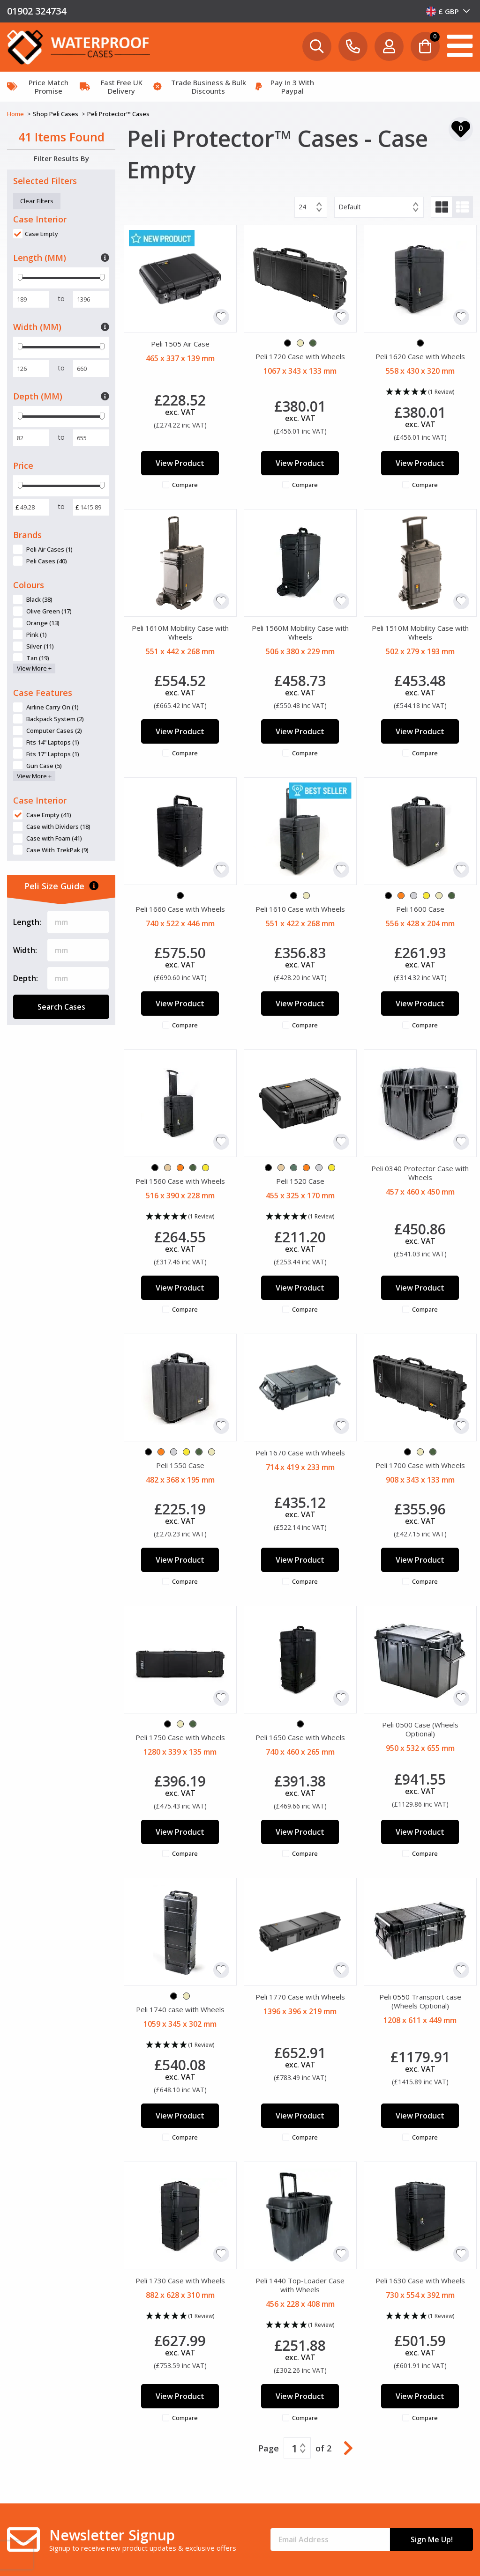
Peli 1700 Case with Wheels (420, 1465)
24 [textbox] (302, 206)
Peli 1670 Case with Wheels (300, 1452)
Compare (185, 484)
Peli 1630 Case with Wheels (420, 2280)
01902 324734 (36, 11)
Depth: (25, 978)
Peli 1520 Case (300, 1181)
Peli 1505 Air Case (180, 343)
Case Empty (41, 233)
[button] (420, 392)
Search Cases (61, 1007)
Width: (25, 950)
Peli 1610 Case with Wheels (300, 909)
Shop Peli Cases (56, 114)
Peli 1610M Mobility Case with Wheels (180, 632)
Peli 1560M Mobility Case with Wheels (300, 632)
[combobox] (448, 11)
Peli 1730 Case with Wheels (180, 2280)
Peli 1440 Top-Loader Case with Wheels (300, 2285)
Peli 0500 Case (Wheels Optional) (420, 1729)
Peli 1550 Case (180, 1465)
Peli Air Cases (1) (49, 549)
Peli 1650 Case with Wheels (300, 1737)
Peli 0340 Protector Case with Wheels (420, 1173)
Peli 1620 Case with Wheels (420, 356)
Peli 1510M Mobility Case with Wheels (420, 632)
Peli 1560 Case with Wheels (180, 1181)
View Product (180, 463)
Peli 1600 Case (420, 909)
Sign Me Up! (432, 2539)
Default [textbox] (349, 206)
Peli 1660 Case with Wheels (180, 909)
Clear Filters (36, 201)
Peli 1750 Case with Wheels (180, 1737)
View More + (34, 668)
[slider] (20, 277)
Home (16, 114)
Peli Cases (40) (46, 561)
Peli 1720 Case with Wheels (300, 356)
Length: (27, 922)
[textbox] (448, 11)
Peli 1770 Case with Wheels (300, 1996)
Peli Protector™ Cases (118, 114)
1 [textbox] (295, 2448)
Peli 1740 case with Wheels (180, 2009)
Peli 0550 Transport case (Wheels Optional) (420, 2001)
